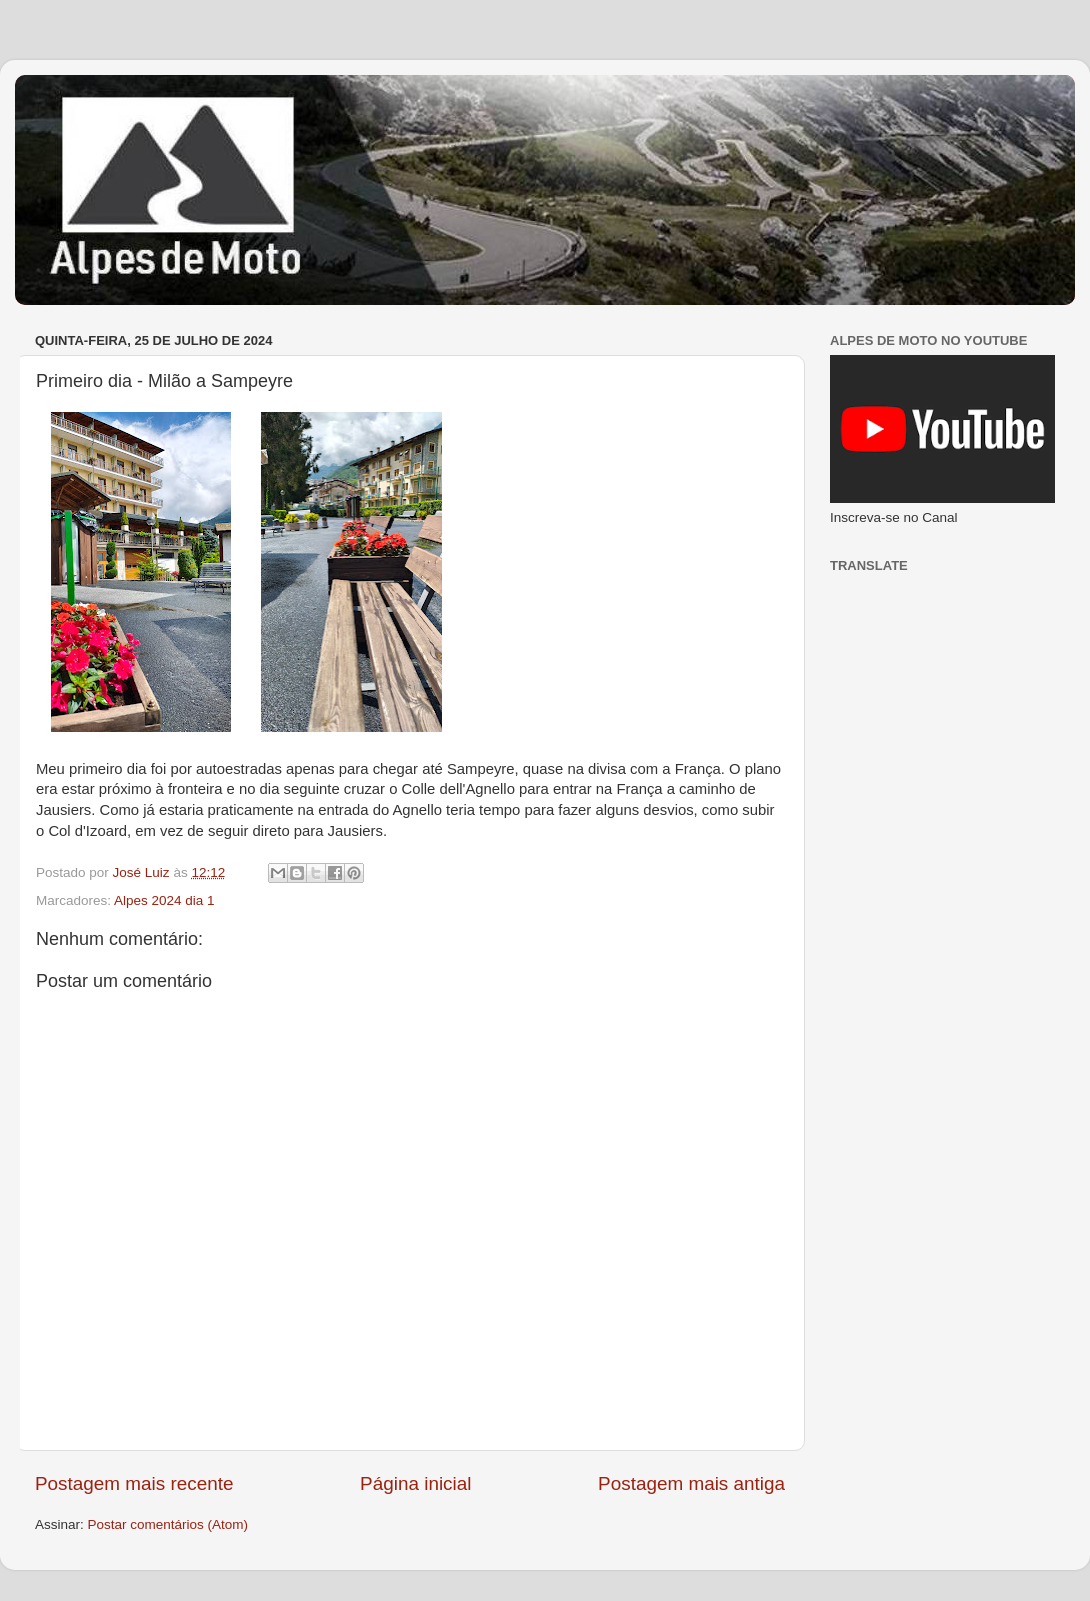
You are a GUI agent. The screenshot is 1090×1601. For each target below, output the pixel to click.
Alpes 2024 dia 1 (164, 900)
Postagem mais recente (134, 1483)
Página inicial (415, 1483)
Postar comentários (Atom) (168, 1524)
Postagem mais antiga (691, 1483)
